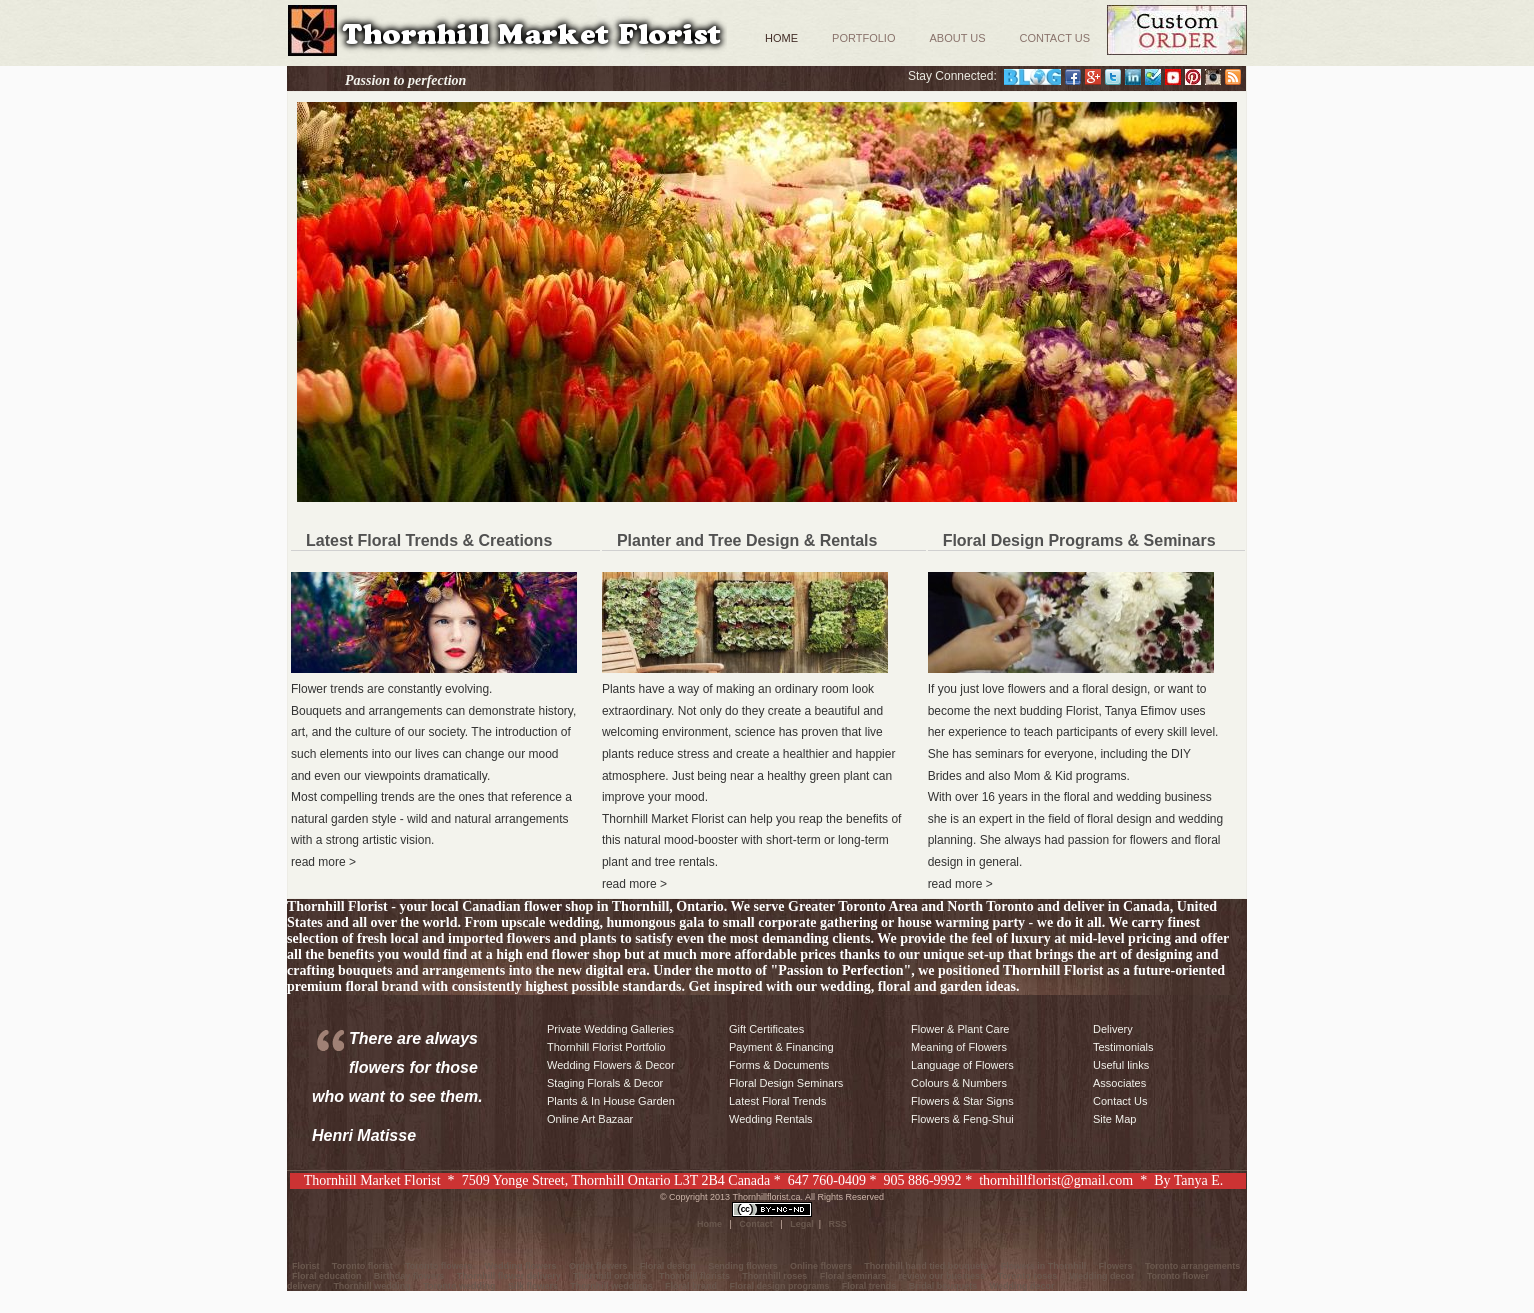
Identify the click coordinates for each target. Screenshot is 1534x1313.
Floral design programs (779, 1286)
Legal (802, 1224)
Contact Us (1055, 38)
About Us (957, 38)
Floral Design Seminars (786, 1083)
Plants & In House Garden (611, 1101)
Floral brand (691, 1286)
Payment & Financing (781, 1047)
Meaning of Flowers (959, 1047)
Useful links (1121, 1065)
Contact (756, 1224)
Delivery (1113, 1029)
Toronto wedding (459, 1286)
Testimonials (1123, 1047)
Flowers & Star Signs (962, 1101)
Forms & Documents (779, 1065)
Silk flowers (533, 1286)
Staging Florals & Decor (605, 1083)
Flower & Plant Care (960, 1029)
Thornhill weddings (611, 1286)
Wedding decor (1102, 1276)
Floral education (327, 1276)
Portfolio (863, 38)
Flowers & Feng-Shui (962, 1119)
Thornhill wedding (372, 1286)
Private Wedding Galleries (610, 1029)
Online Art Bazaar (590, 1119)
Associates (1119, 1083)
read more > (323, 862)
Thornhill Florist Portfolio (606, 1047)
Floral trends (869, 1286)
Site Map (1114, 1119)
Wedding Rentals (771, 1119)
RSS (838, 1224)
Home (781, 38)
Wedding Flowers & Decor (611, 1065)
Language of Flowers (962, 1065)
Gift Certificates (766, 1029)
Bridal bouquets (943, 1286)
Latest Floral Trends (777, 1101)
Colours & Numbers (959, 1083)
